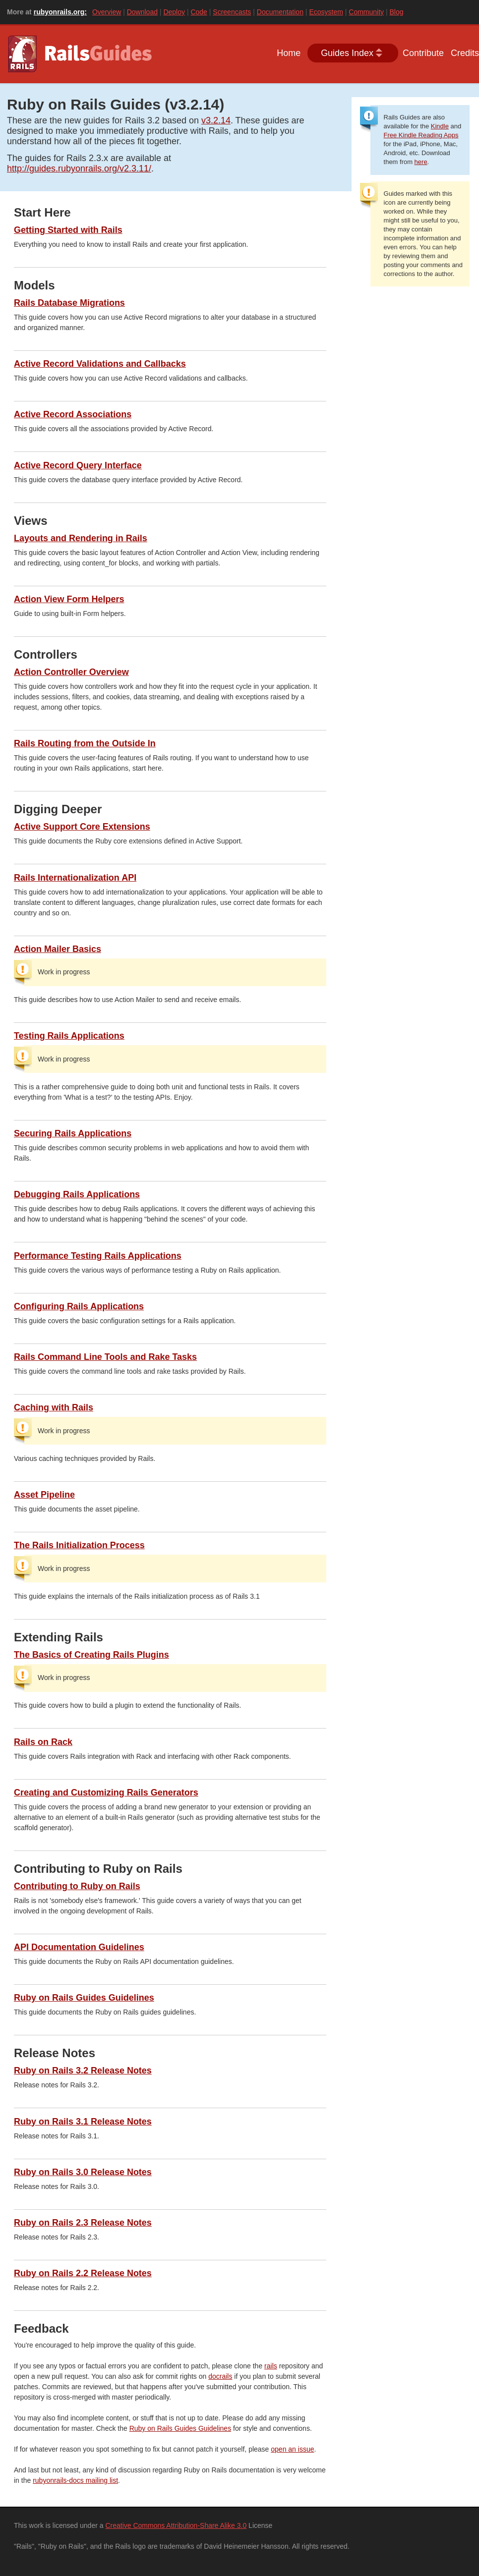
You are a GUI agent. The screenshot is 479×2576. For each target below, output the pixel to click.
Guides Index (347, 53)
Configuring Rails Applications (79, 1306)
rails (270, 2366)
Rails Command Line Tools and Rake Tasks (105, 1357)
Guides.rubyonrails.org (80, 54)
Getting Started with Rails (68, 230)
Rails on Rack (43, 1742)
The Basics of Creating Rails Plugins (91, 1655)
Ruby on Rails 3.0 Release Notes (83, 2172)
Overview (106, 12)
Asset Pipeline (44, 1495)
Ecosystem (326, 12)
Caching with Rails (53, 1407)
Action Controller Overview (71, 672)
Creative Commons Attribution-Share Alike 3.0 (175, 2525)
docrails (220, 2376)
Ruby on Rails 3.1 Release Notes (83, 2122)
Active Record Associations (72, 414)
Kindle (440, 126)
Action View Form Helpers (69, 599)
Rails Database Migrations (69, 303)
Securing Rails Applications (72, 1133)
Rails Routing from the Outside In (85, 743)
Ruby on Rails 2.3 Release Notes (83, 2223)
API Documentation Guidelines (79, 1947)
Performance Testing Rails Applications (97, 1256)
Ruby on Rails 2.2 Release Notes (83, 2273)
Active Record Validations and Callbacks (100, 364)
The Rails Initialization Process (79, 1545)
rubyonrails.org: (60, 12)
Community (366, 12)
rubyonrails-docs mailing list (75, 2480)
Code (198, 12)
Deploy (174, 12)
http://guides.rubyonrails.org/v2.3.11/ (79, 168)
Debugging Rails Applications (77, 1194)
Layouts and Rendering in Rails (80, 538)
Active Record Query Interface (78, 465)
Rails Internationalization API (75, 878)
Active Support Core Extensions (82, 827)
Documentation (280, 12)
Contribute (423, 53)
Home (288, 53)
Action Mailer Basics (57, 949)
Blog (396, 12)
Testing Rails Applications (69, 1036)
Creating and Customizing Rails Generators (106, 1792)
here (421, 162)
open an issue (292, 2449)
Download (142, 12)
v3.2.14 (216, 120)
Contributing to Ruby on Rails (77, 1886)
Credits (465, 53)
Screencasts (232, 12)
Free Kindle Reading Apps (421, 135)
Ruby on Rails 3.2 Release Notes (83, 2070)
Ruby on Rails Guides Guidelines (84, 1998)
